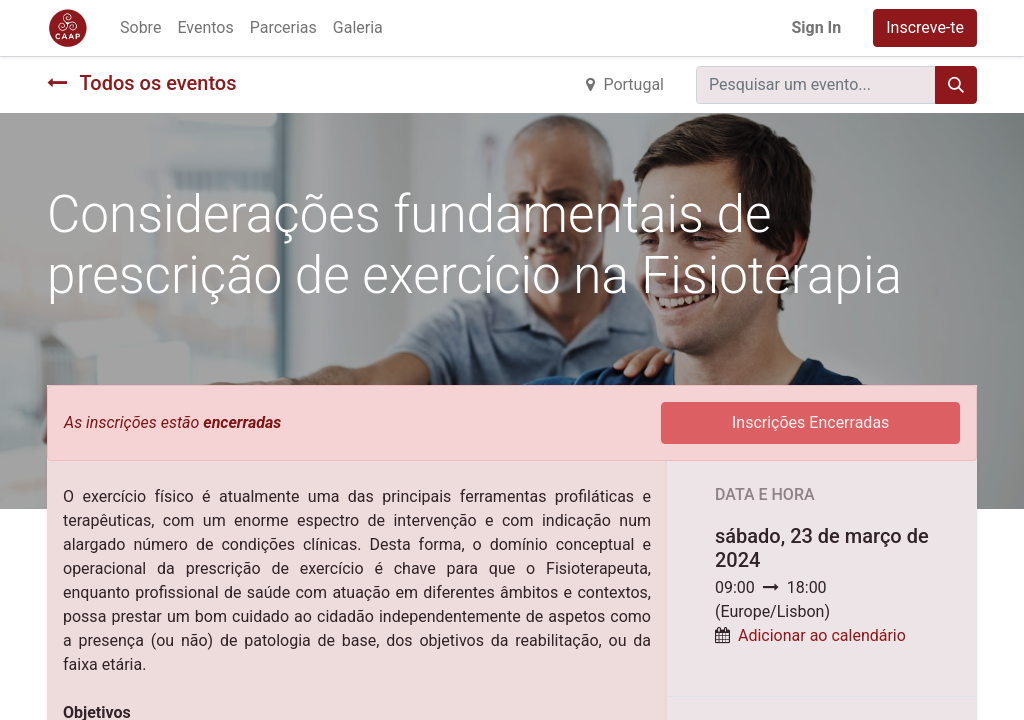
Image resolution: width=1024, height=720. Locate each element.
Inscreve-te (925, 27)
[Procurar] (956, 85)
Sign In (816, 27)
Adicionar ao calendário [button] (822, 635)
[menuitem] (140, 28)
